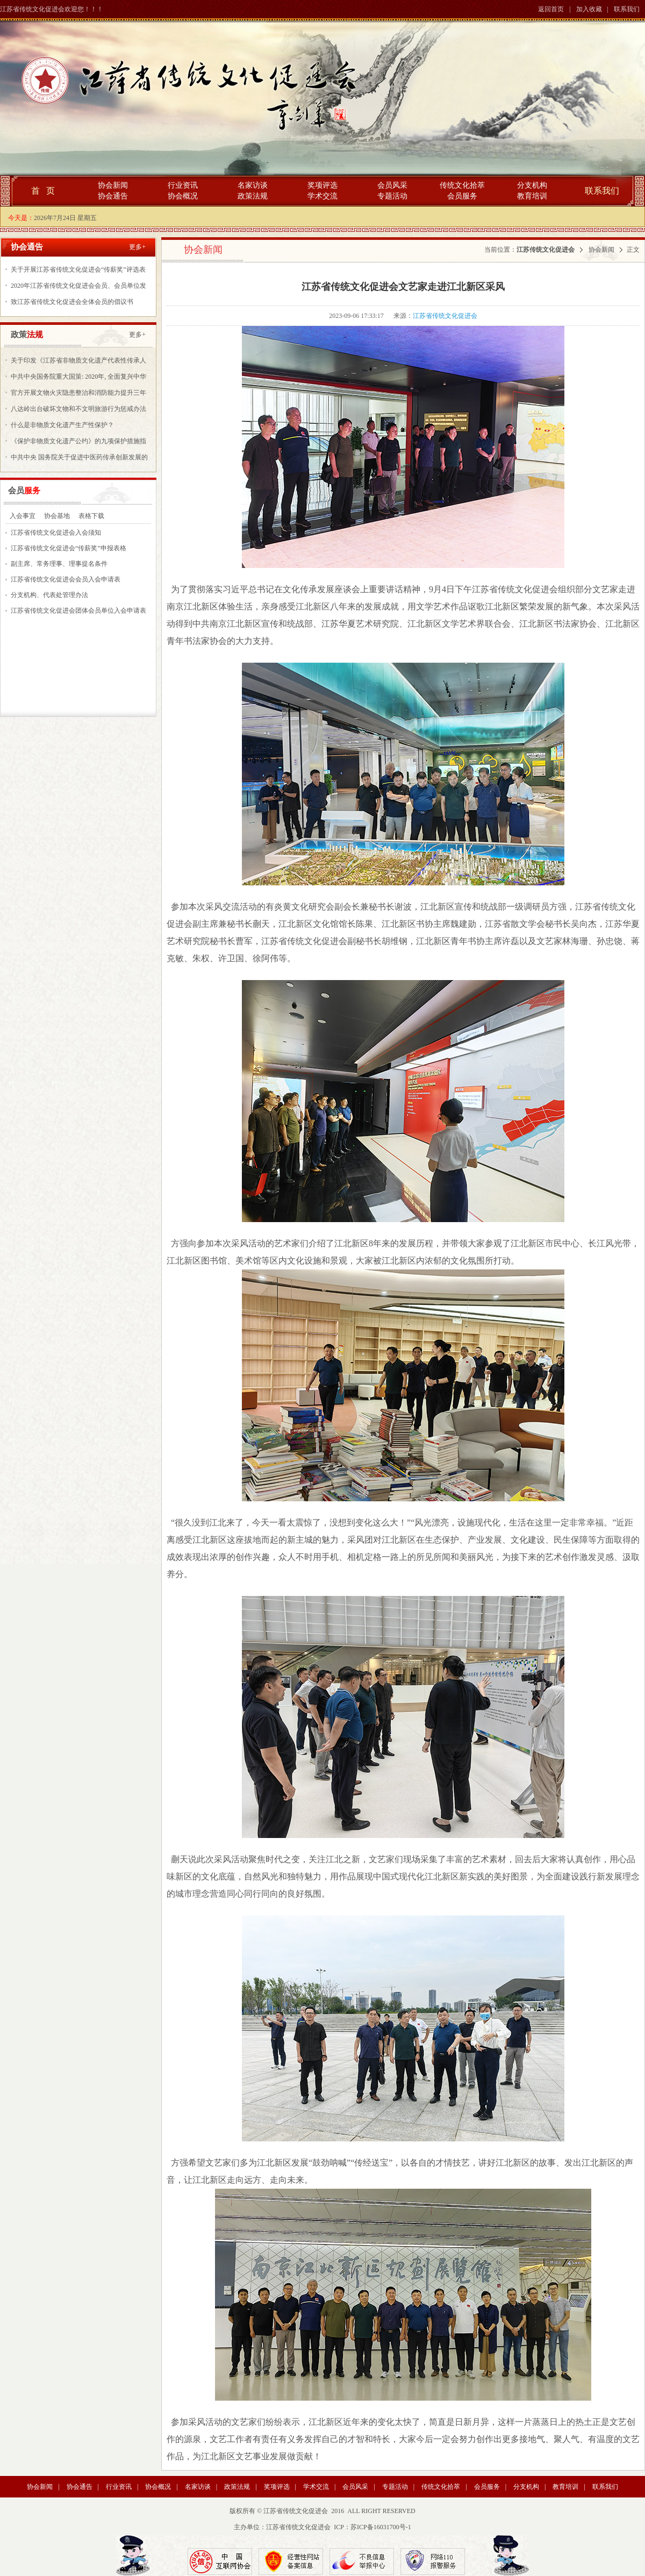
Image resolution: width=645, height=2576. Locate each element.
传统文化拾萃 (462, 185)
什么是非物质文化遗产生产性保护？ (62, 425)
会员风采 (392, 185)
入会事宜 (22, 516)
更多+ (137, 247)
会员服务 (462, 196)
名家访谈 (253, 185)
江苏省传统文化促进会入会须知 (56, 532)
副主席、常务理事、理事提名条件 (59, 563)
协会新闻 (113, 185)
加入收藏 (589, 9)
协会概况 (183, 196)
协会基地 (57, 516)
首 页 (43, 190)
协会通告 (113, 196)
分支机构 (532, 185)
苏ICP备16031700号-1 (380, 2527)
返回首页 (551, 9)
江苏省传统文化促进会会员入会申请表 (65, 579)
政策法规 (253, 196)
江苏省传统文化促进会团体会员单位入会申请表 (78, 610)
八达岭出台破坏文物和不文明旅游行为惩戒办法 (78, 409)
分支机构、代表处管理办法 (49, 595)
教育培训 (532, 196)
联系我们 (627, 9)
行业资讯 (183, 185)
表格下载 (91, 516)
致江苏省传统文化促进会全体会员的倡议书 (72, 302)
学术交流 (322, 196)
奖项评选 (322, 185)
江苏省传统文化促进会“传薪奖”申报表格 (68, 548)
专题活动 (392, 196)
